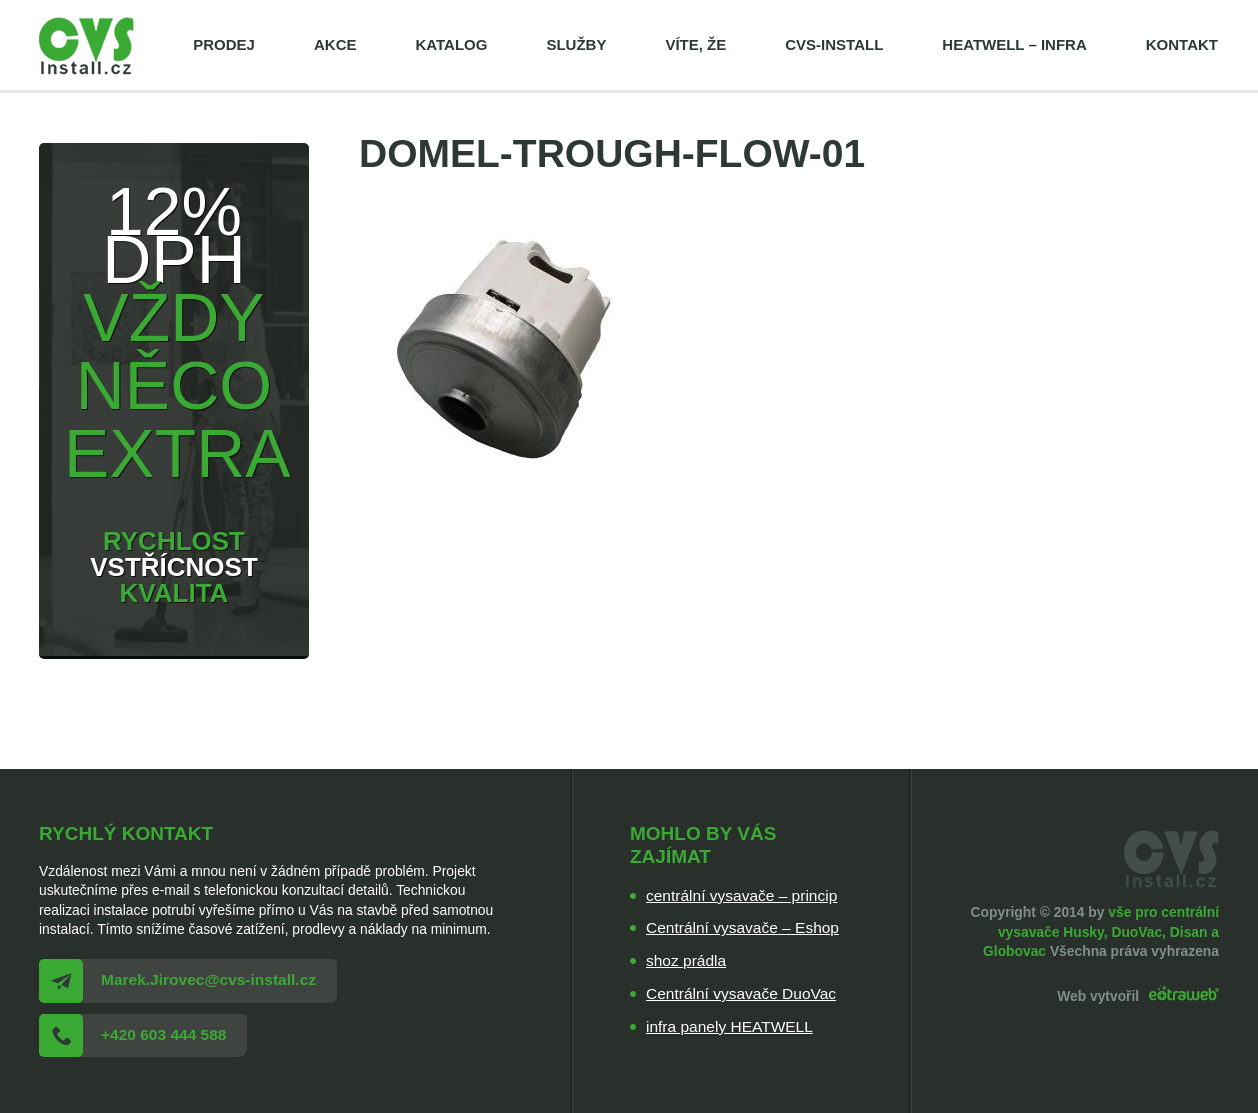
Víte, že (695, 44)
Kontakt (1182, 44)
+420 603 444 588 (163, 1034)
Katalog (451, 44)
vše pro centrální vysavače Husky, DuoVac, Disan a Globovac (1101, 931)
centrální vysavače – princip (741, 895)
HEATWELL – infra (1014, 44)
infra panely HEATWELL (729, 1026)
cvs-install (834, 44)
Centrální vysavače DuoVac (741, 993)
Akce (335, 44)
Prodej (224, 44)
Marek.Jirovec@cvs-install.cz (208, 979)
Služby (576, 44)
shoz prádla (686, 960)
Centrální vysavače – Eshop (742, 927)
